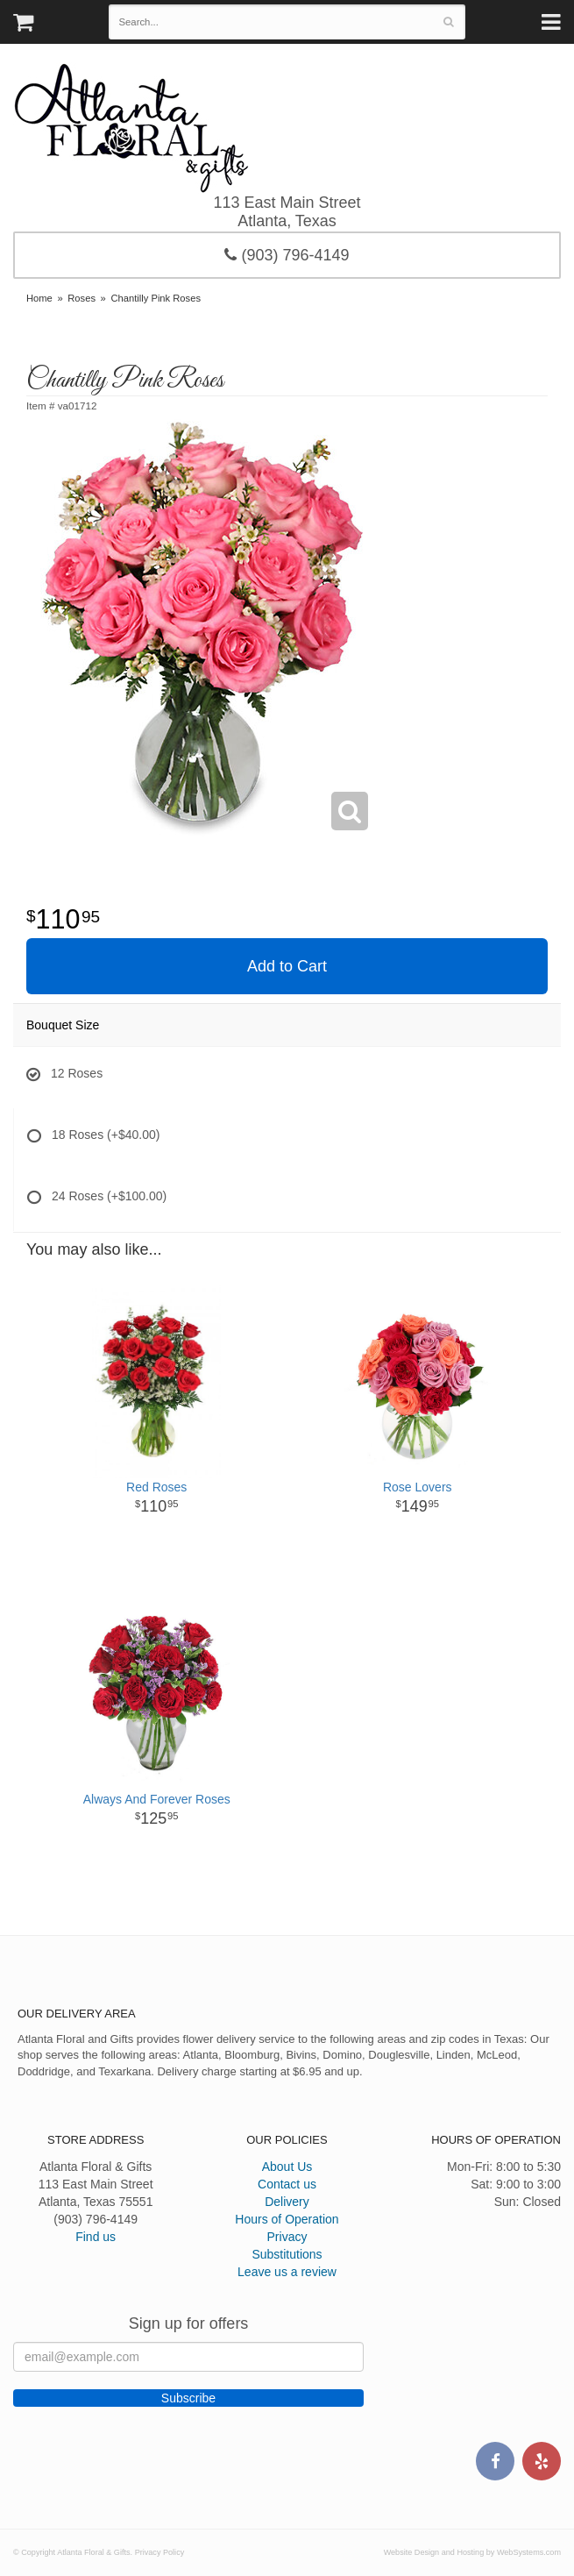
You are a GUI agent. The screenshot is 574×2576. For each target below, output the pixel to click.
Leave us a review (287, 2272)
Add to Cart (287, 966)
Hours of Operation (286, 2219)
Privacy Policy (160, 2552)
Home (39, 298)
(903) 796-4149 (286, 255)
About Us (287, 2167)
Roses (81, 298)
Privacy (287, 2237)
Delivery (287, 2202)
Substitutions (287, 2254)
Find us (95, 2237)
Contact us (287, 2184)
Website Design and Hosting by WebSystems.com (472, 2552)
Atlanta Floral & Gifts (131, 128)
